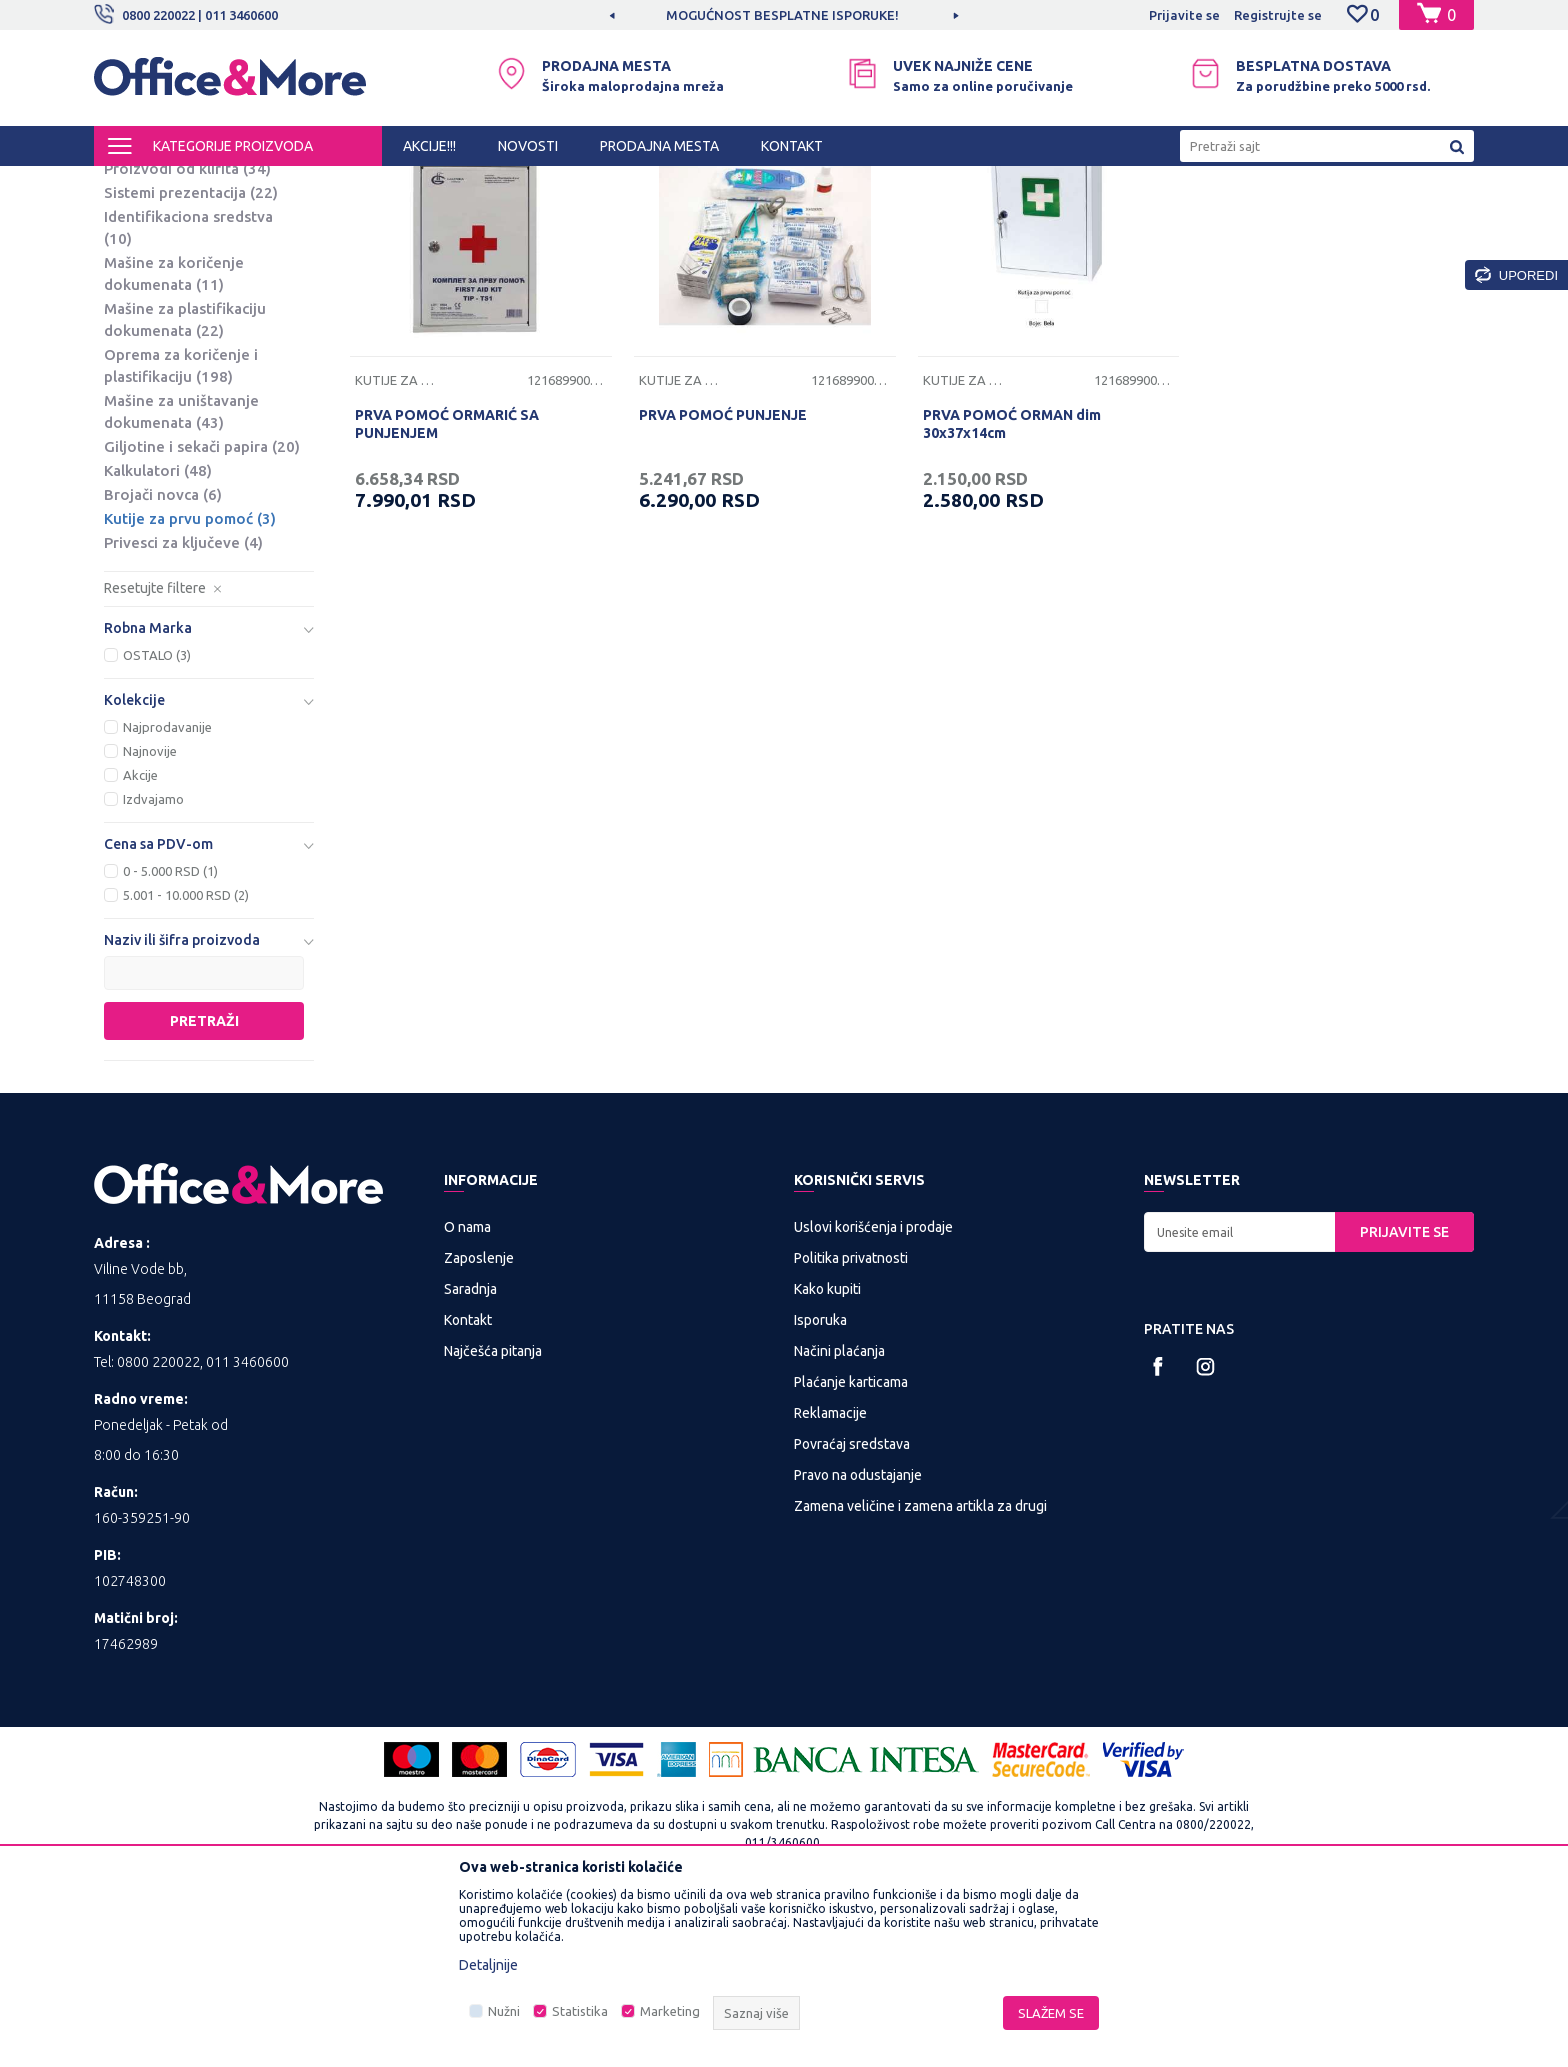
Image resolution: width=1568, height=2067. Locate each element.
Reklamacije (830, 1579)
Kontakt (468, 1486)
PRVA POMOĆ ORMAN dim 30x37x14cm (1012, 590)
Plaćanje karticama (851, 1548)
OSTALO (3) (157, 821)
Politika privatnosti (851, 1424)
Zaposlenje (479, 1424)
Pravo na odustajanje (858, 1641)
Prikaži (1239, 218)
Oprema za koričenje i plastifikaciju (181, 531)
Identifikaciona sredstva (188, 393)
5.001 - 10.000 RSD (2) (186, 1061)
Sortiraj (1038, 218)
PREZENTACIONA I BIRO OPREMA (356, 184)
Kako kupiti (827, 1455)
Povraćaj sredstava (852, 1610)
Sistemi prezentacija (191, 358)
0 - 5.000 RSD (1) (170, 1037)
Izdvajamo (153, 965)
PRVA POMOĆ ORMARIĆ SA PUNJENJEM (447, 590)
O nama (467, 1393)
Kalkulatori (158, 636)
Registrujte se (1278, 15)
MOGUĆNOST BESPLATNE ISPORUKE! (782, 15)
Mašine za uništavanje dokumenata (181, 577)
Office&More (132, 184)
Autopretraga (935, 218)
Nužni (504, 2011)
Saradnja (470, 1455)
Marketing (670, 2011)
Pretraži (204, 1187)
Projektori (151, 310)
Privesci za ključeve (183, 708)
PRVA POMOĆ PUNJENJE (723, 581)
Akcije (140, 941)
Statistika (580, 2011)
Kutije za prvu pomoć (190, 684)
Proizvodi (213, 184)
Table (139, 262)
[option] (784, 15)
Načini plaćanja (839, 1517)
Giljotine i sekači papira (202, 612)
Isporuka (820, 1486)
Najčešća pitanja (493, 1517)
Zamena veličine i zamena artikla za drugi (920, 1672)
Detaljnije (488, 1965)
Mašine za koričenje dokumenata (174, 439)
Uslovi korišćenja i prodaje (873, 1393)
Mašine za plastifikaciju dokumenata (185, 485)
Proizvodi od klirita (187, 334)
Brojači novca (163, 660)
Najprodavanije (167, 893)
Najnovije (150, 917)
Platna (142, 286)
